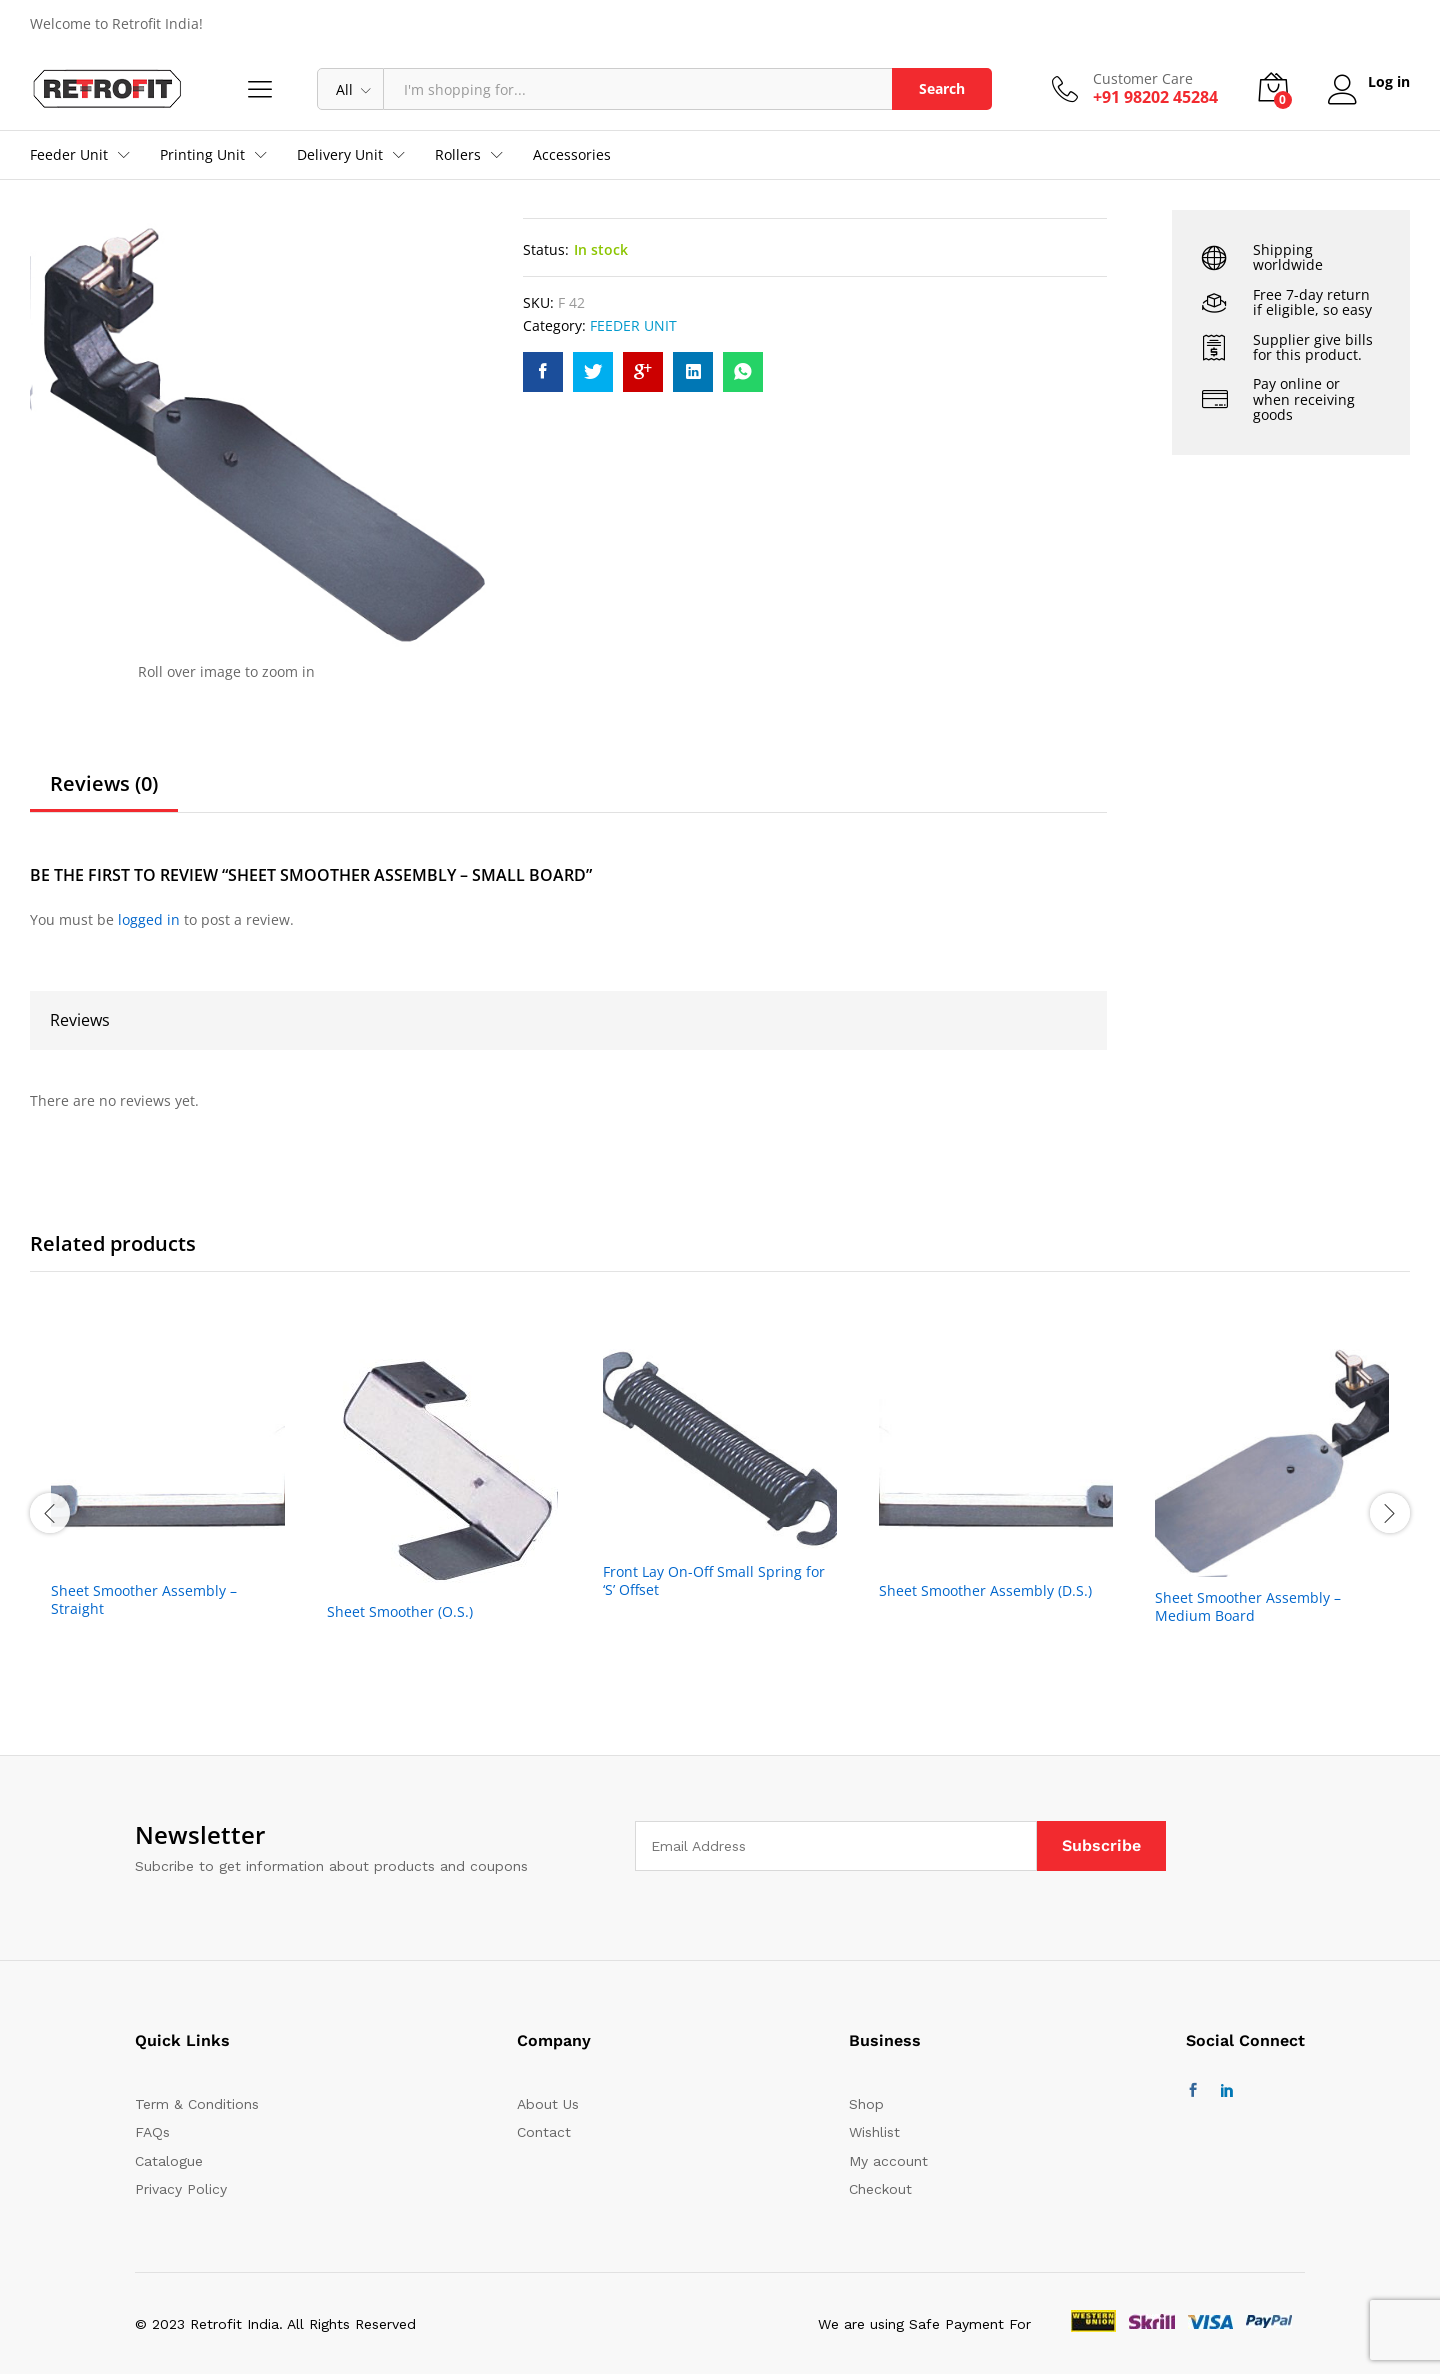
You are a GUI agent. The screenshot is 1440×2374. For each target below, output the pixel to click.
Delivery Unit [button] (340, 155)
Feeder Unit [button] (69, 155)
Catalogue (169, 2161)
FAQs (152, 2132)
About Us (548, 2104)
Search (940, 88)
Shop (866, 2104)
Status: (546, 249)
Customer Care (1141, 79)
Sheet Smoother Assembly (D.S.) (985, 1591)
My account (888, 2161)
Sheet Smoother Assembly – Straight (144, 1600)
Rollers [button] (458, 155)
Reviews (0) (104, 784)
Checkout (880, 2189)
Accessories (572, 155)
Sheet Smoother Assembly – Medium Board (1248, 1607)
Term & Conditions (197, 2104)
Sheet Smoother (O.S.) (400, 1612)
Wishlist (874, 2132)
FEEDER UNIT (633, 325)
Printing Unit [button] (202, 155)
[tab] (104, 793)
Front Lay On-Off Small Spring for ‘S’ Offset (714, 1581)
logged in (149, 919)
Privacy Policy (181, 2189)
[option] (168, 1510)
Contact (544, 2132)
